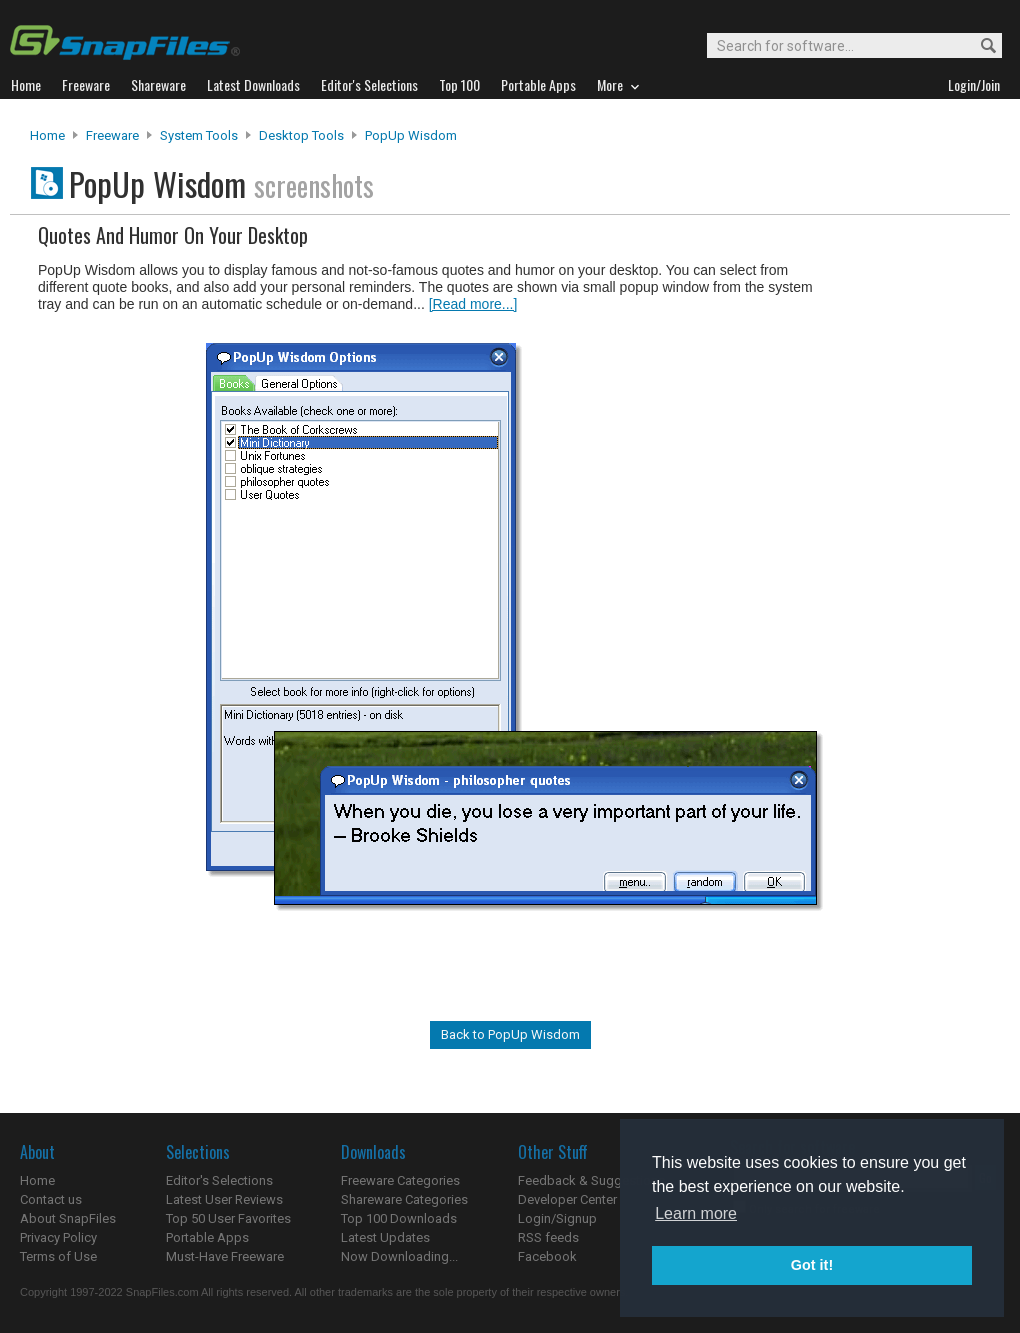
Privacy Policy (58, 1237)
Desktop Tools (301, 135)
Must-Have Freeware (225, 1256)
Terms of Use (58, 1256)
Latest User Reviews (224, 1199)
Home (47, 135)
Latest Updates (385, 1237)
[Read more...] (473, 304)
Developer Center (567, 1199)
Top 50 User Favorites (228, 1218)
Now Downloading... (399, 1256)
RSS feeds (548, 1237)
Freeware (112, 135)
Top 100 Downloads (399, 1218)
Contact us (51, 1199)
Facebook (547, 1256)
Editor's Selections (219, 1180)
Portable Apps (207, 1237)
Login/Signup (557, 1218)
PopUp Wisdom (411, 135)
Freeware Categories (400, 1180)
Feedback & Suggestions (591, 1180)
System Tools (199, 135)
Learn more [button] (696, 1213)
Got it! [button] (812, 1265)
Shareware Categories (404, 1199)
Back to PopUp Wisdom (510, 1034)
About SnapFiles (68, 1218)
